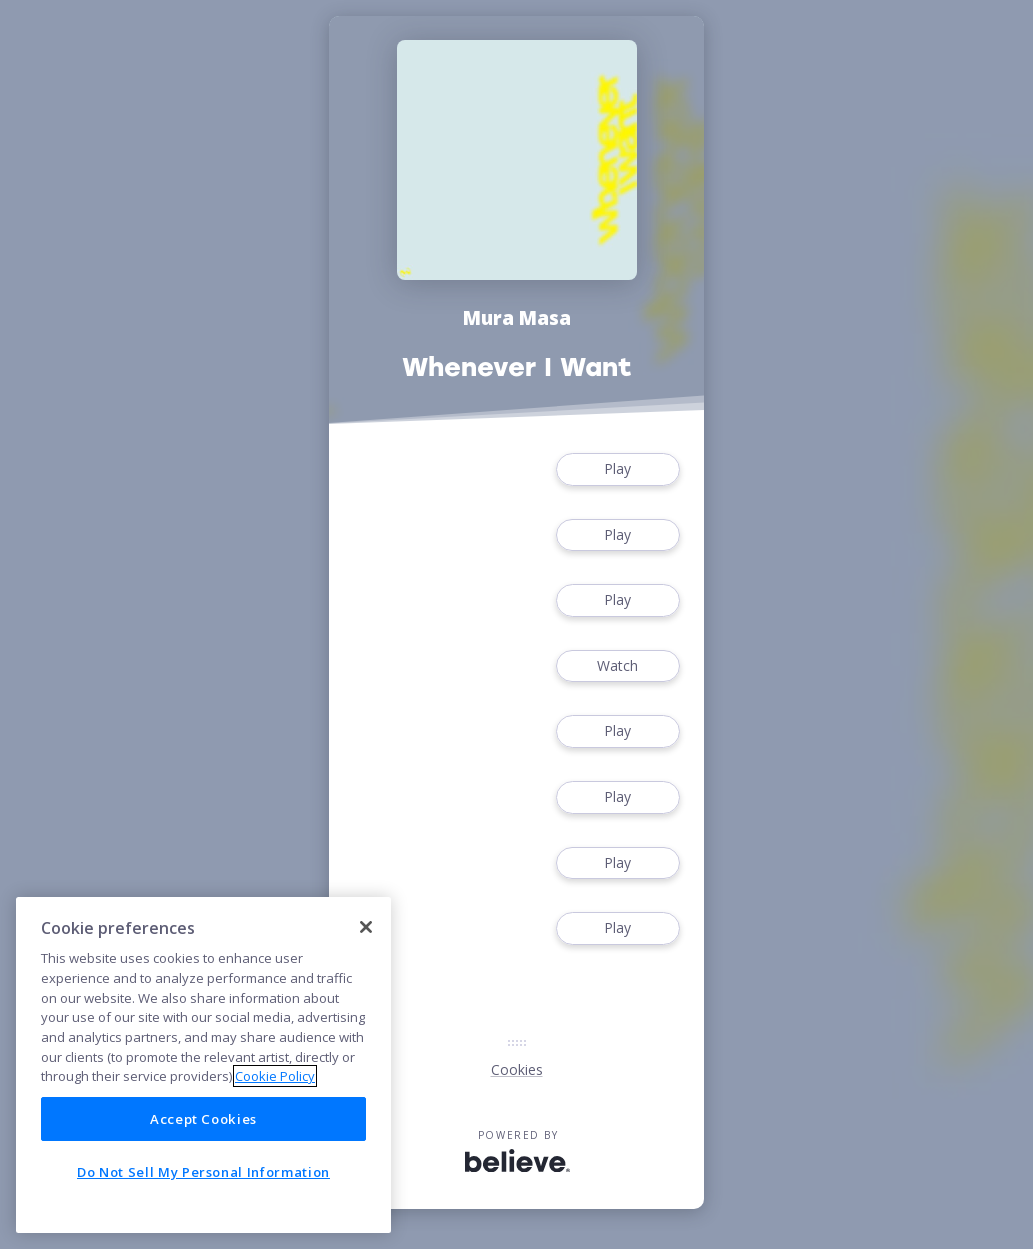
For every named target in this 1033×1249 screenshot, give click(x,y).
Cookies (517, 1069)
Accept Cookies (203, 1119)
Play (618, 469)
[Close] (366, 927)
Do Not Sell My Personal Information (203, 1172)
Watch (618, 666)
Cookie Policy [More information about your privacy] (275, 1076)
